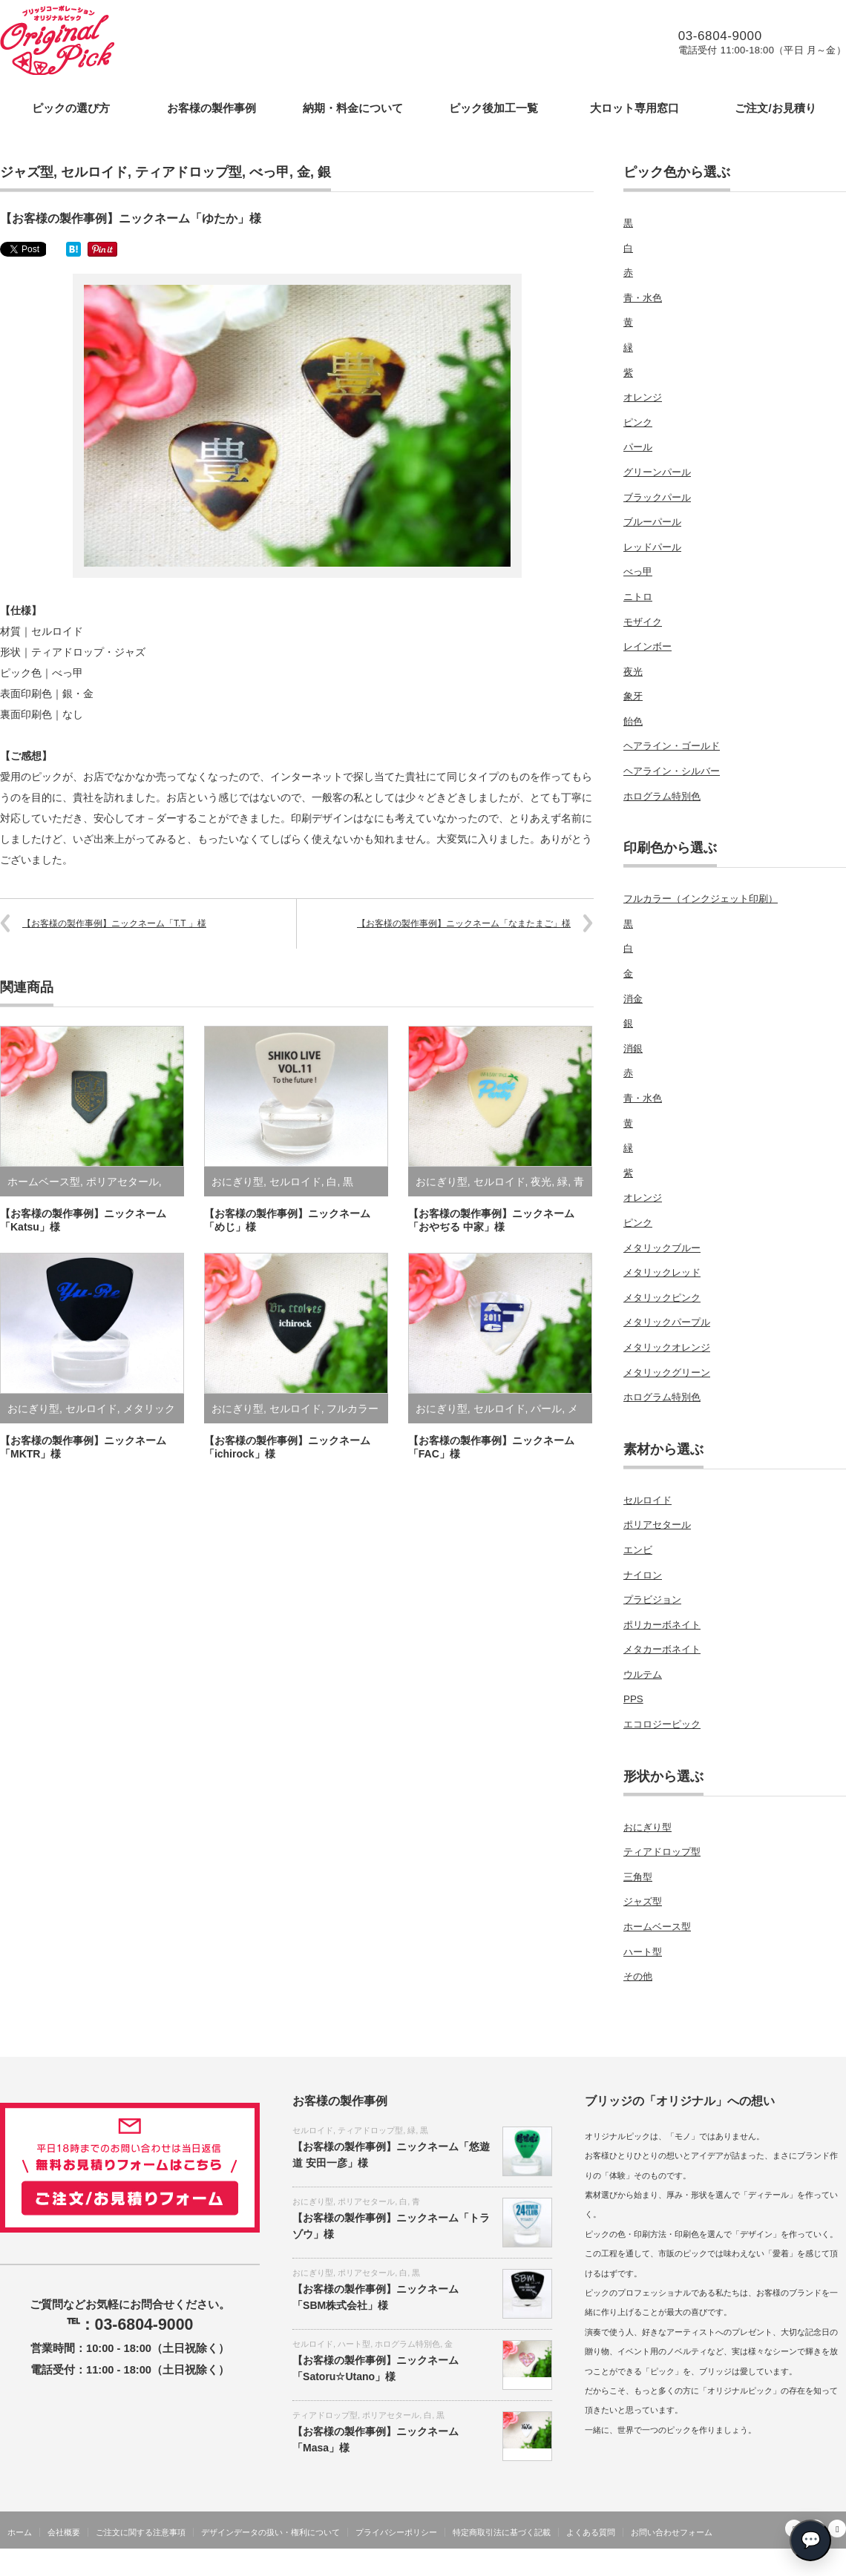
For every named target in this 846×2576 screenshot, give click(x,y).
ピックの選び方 (71, 108)
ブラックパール (657, 497)
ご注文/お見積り (775, 108)
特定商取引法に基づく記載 (502, 2532)
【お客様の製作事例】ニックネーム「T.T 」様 (114, 923)
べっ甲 (269, 172)
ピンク (637, 422)
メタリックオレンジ (666, 1347)
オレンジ (642, 397)
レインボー (647, 646)
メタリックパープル (666, 1322)
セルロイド (94, 172)
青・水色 (642, 297)
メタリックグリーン (666, 1372)
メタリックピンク (662, 1297)
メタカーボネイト (662, 1649)
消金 (633, 998)
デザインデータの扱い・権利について (270, 2532)
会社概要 (63, 2532)
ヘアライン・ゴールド (671, 745)
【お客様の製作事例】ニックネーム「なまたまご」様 (464, 923)
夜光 (541, 1181)
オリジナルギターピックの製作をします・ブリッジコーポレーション (708, 2565)
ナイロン (642, 1575)
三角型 (637, 1876)
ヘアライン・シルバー (671, 771)
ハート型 (642, 1951)
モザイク (642, 621)
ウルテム (642, 1674)
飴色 (633, 721)
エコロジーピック (662, 1724)
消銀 (633, 1048)
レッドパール (652, 547)
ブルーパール (652, 521)
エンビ (637, 1549)
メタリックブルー (662, 1248)
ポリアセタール (122, 1181)
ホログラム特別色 (662, 796)
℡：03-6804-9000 (130, 2324)
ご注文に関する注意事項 (141, 2532)
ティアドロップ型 (188, 172)
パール (546, 1408)
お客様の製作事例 (211, 108)
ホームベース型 (43, 1181)
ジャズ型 (26, 172)
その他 (637, 1976)
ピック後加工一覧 (493, 108)
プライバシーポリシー (396, 2532)
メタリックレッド (662, 1272)
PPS (633, 1698)
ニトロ (637, 596)
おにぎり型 (237, 1181)
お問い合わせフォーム (671, 2532)
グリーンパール (657, 472)
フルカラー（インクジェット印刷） (700, 898)
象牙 (633, 696)
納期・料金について (353, 108)
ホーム (19, 2532)
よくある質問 (590, 2532)
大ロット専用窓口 (634, 108)
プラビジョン (652, 1599)
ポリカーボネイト (662, 1624)
